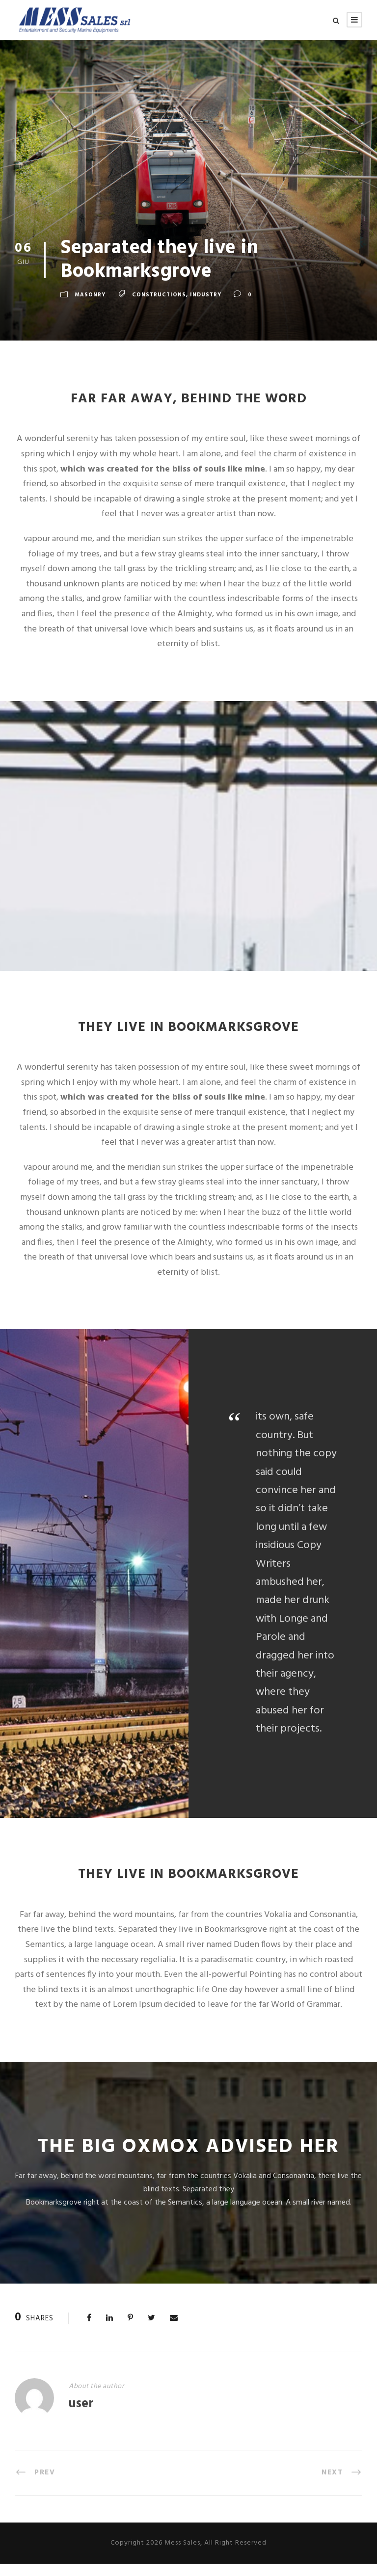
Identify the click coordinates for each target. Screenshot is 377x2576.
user (81, 2417)
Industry (205, 307)
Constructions (159, 307)
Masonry (90, 307)
